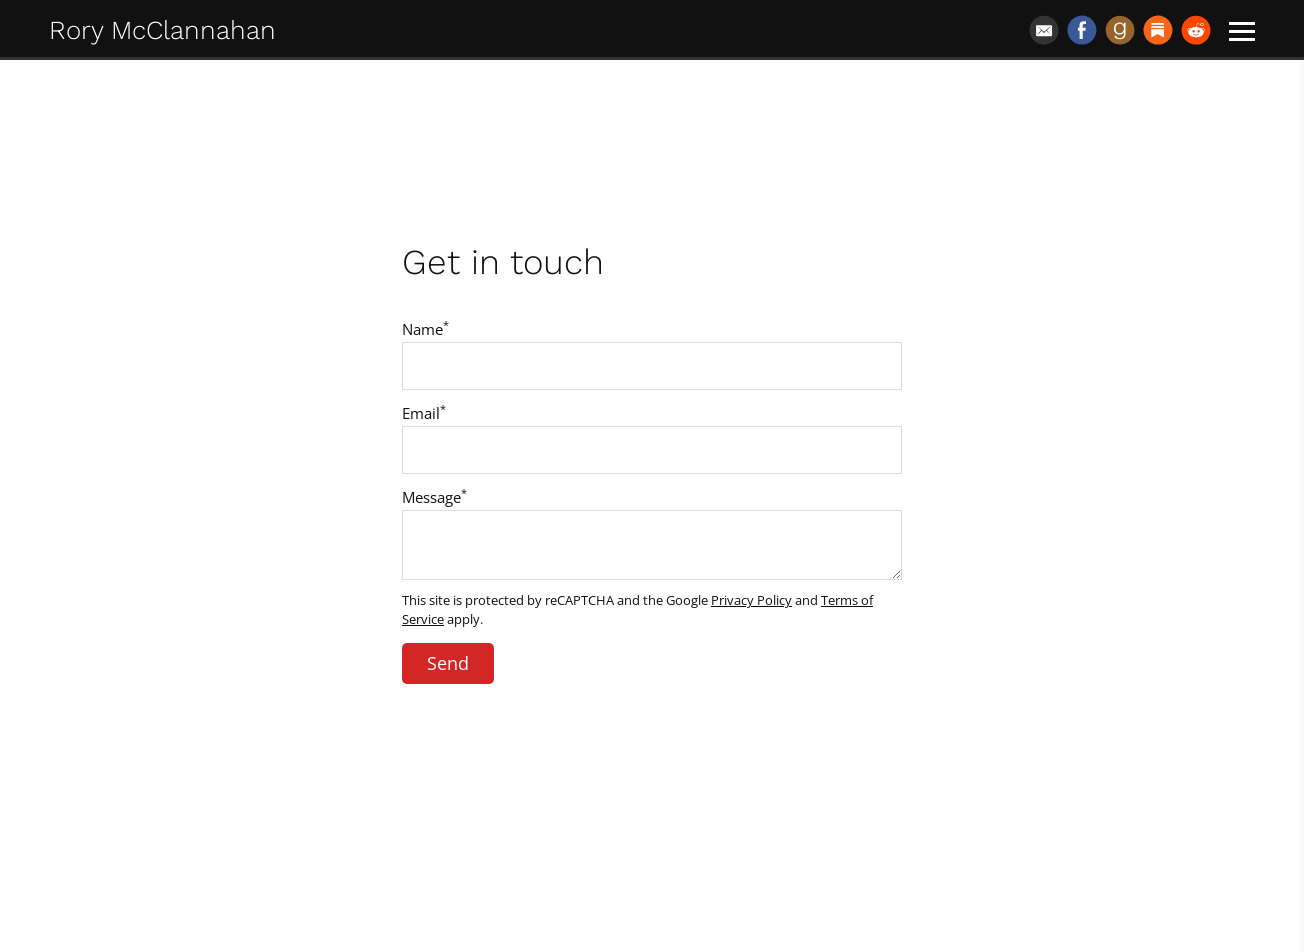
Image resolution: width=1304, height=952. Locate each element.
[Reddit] (1196, 30)
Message (434, 497)
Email (424, 413)
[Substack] (1158, 30)
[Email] (1044, 30)
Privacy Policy (751, 600)
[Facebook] (1082, 30)
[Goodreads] (1120, 30)
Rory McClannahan (162, 30)
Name (425, 329)
